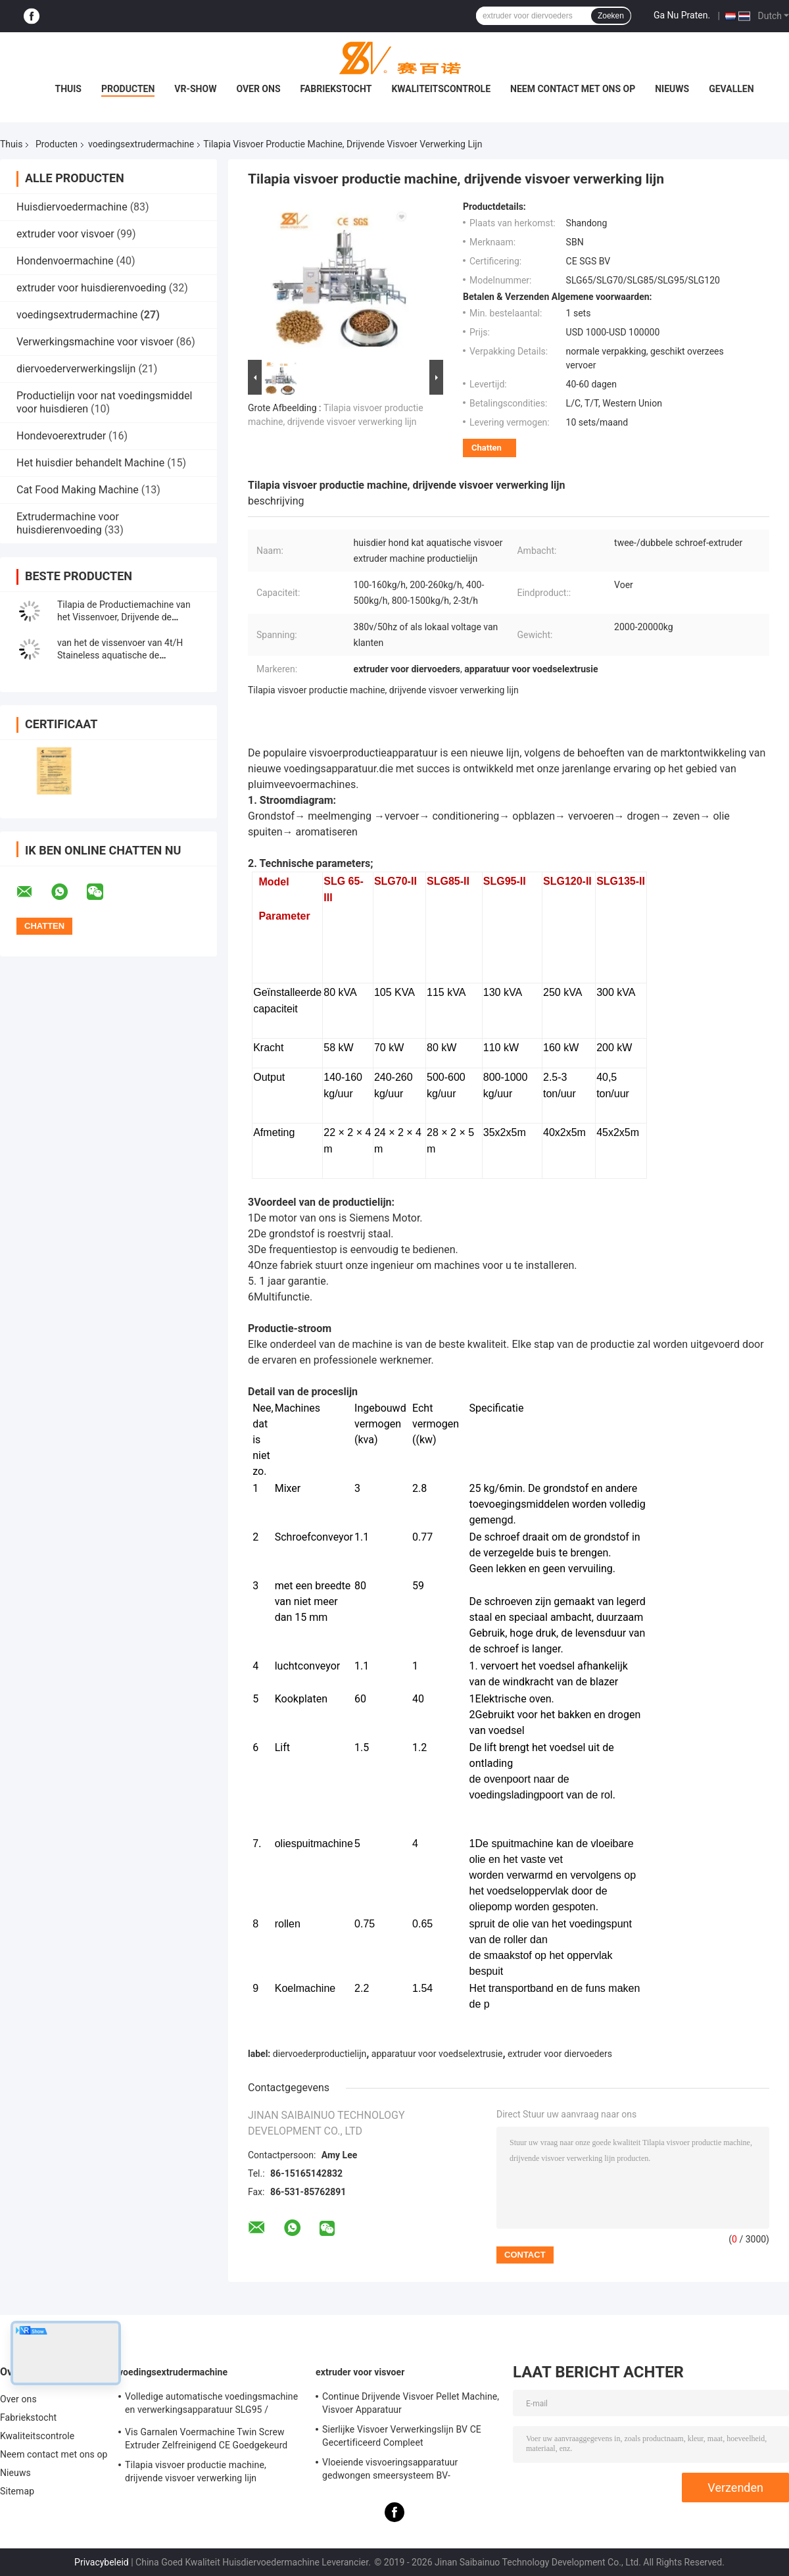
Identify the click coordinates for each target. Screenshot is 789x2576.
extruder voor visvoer (65, 234)
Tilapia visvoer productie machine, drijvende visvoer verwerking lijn (195, 2471)
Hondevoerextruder (61, 436)
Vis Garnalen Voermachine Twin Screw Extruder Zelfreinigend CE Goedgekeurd (206, 2438)
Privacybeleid (101, 2562)
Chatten (486, 448)
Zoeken (611, 15)
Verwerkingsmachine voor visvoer (95, 341)
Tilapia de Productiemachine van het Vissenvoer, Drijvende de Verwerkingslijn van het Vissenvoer (128, 617)
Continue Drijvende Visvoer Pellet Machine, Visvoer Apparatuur (410, 2403)
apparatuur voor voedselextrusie (437, 2053)
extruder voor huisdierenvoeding (91, 288)
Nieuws (672, 89)
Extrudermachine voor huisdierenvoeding (67, 523)
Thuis (68, 89)
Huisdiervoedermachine (72, 207)
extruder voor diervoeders (560, 2053)
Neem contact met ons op (572, 89)
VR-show (195, 89)
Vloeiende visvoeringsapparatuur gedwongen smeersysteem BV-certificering (390, 2471)
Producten (128, 89)
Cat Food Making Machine (77, 489)
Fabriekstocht (336, 89)
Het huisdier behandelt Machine (90, 463)
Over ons (258, 89)
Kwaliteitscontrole (440, 89)
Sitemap (17, 2491)
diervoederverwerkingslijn (75, 368)
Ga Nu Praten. (682, 15)
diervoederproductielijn (319, 2053)
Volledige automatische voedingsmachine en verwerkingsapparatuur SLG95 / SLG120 (211, 2405)
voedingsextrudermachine (141, 144)
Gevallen (731, 89)
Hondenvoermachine (65, 261)
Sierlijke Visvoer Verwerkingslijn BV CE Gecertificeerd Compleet (401, 2436)
